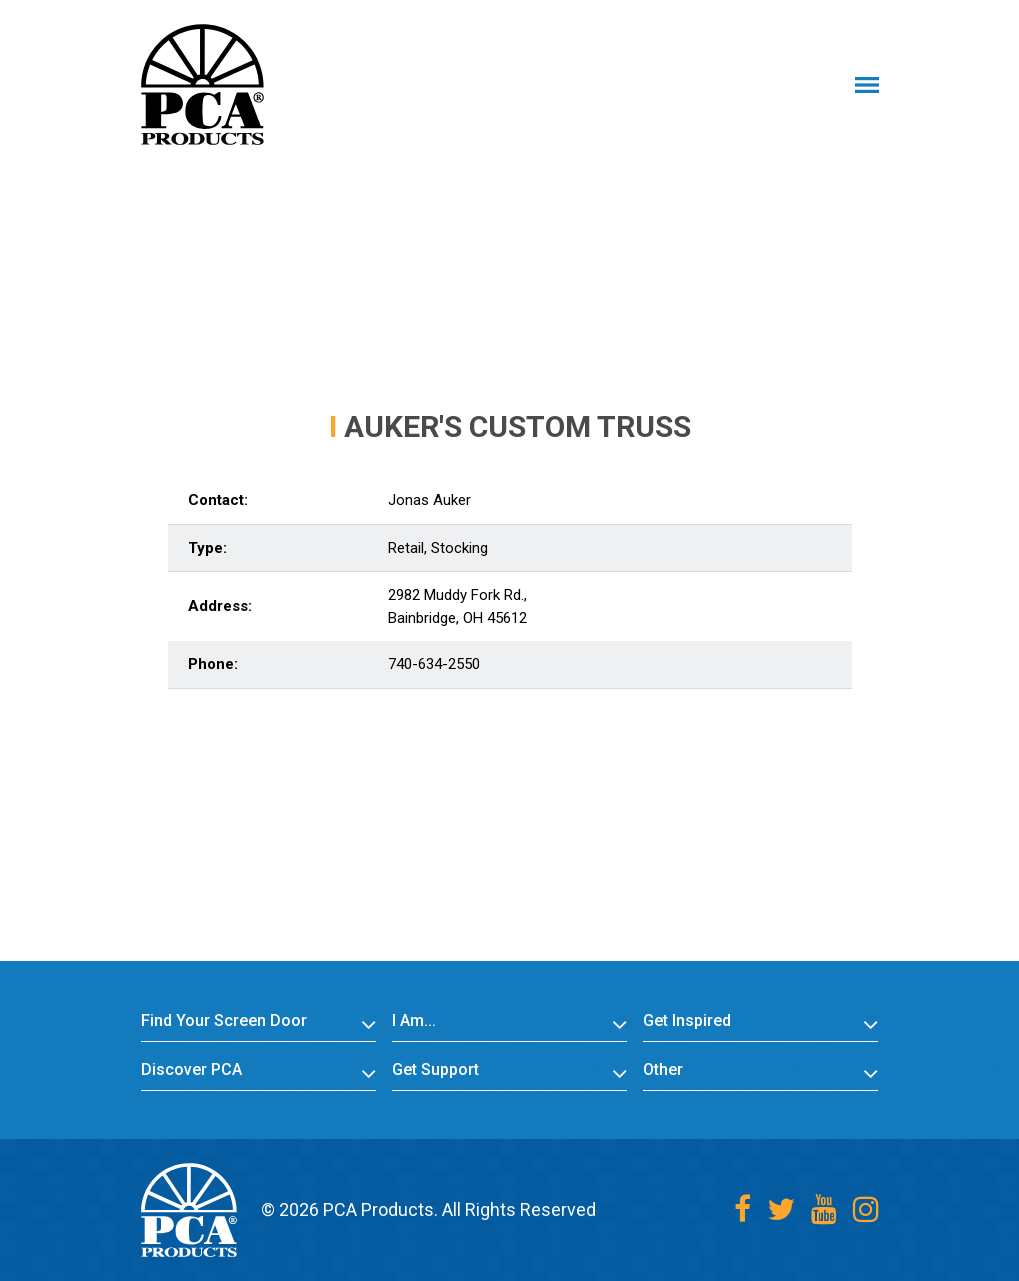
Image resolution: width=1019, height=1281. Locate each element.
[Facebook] (742, 1209)
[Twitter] (781, 1209)
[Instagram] (866, 1209)
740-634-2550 (434, 664)
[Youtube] (824, 1209)
